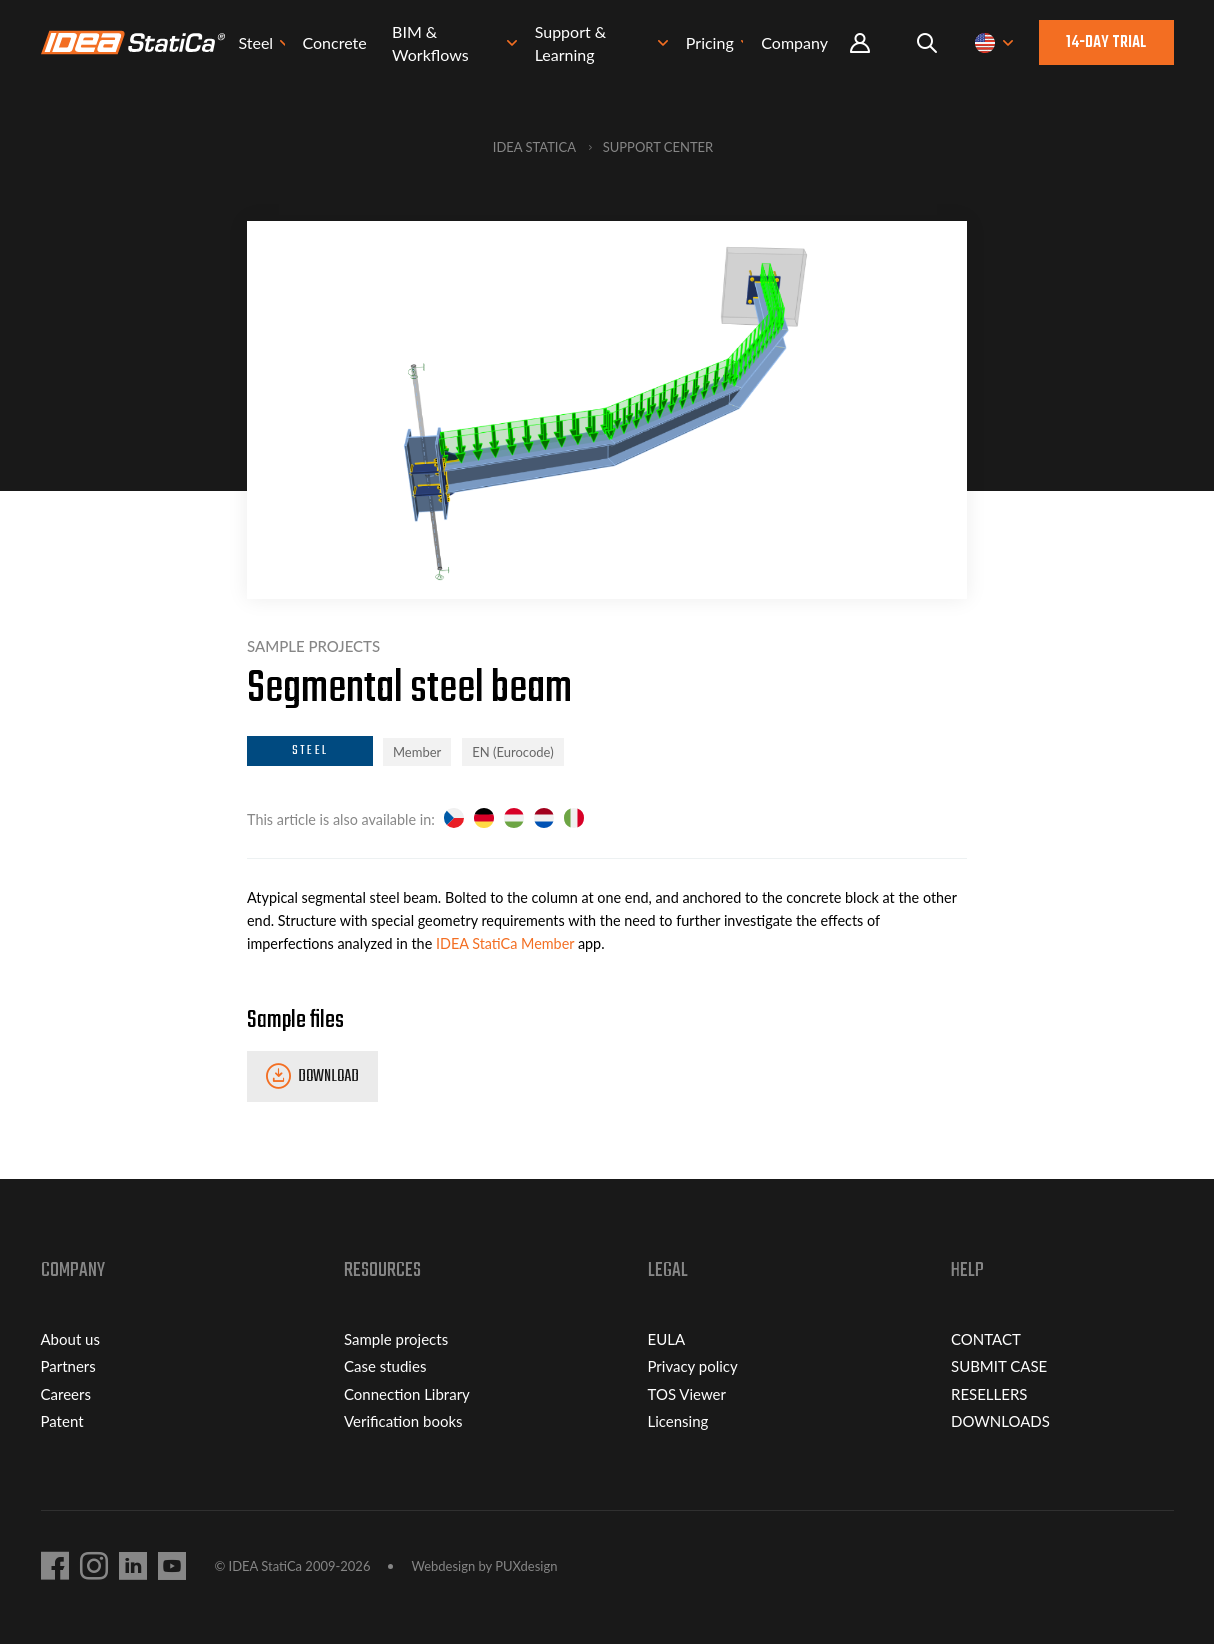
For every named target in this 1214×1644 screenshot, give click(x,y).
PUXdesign (526, 1566)
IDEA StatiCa (534, 147)
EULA (667, 1339)
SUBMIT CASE (999, 1366)
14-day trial (1106, 44)
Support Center (658, 147)
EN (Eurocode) (512, 752)
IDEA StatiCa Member (505, 943)
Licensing (678, 1421)
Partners (68, 1366)
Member (417, 752)
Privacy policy (693, 1366)
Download (328, 1077)
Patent (62, 1421)
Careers (66, 1394)
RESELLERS (989, 1394)
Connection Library (407, 1394)
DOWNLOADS (1000, 1421)
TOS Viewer (687, 1394)
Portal (860, 44)
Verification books (403, 1421)
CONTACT (986, 1339)
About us (70, 1339)
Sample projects (396, 1339)
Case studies (385, 1366)
